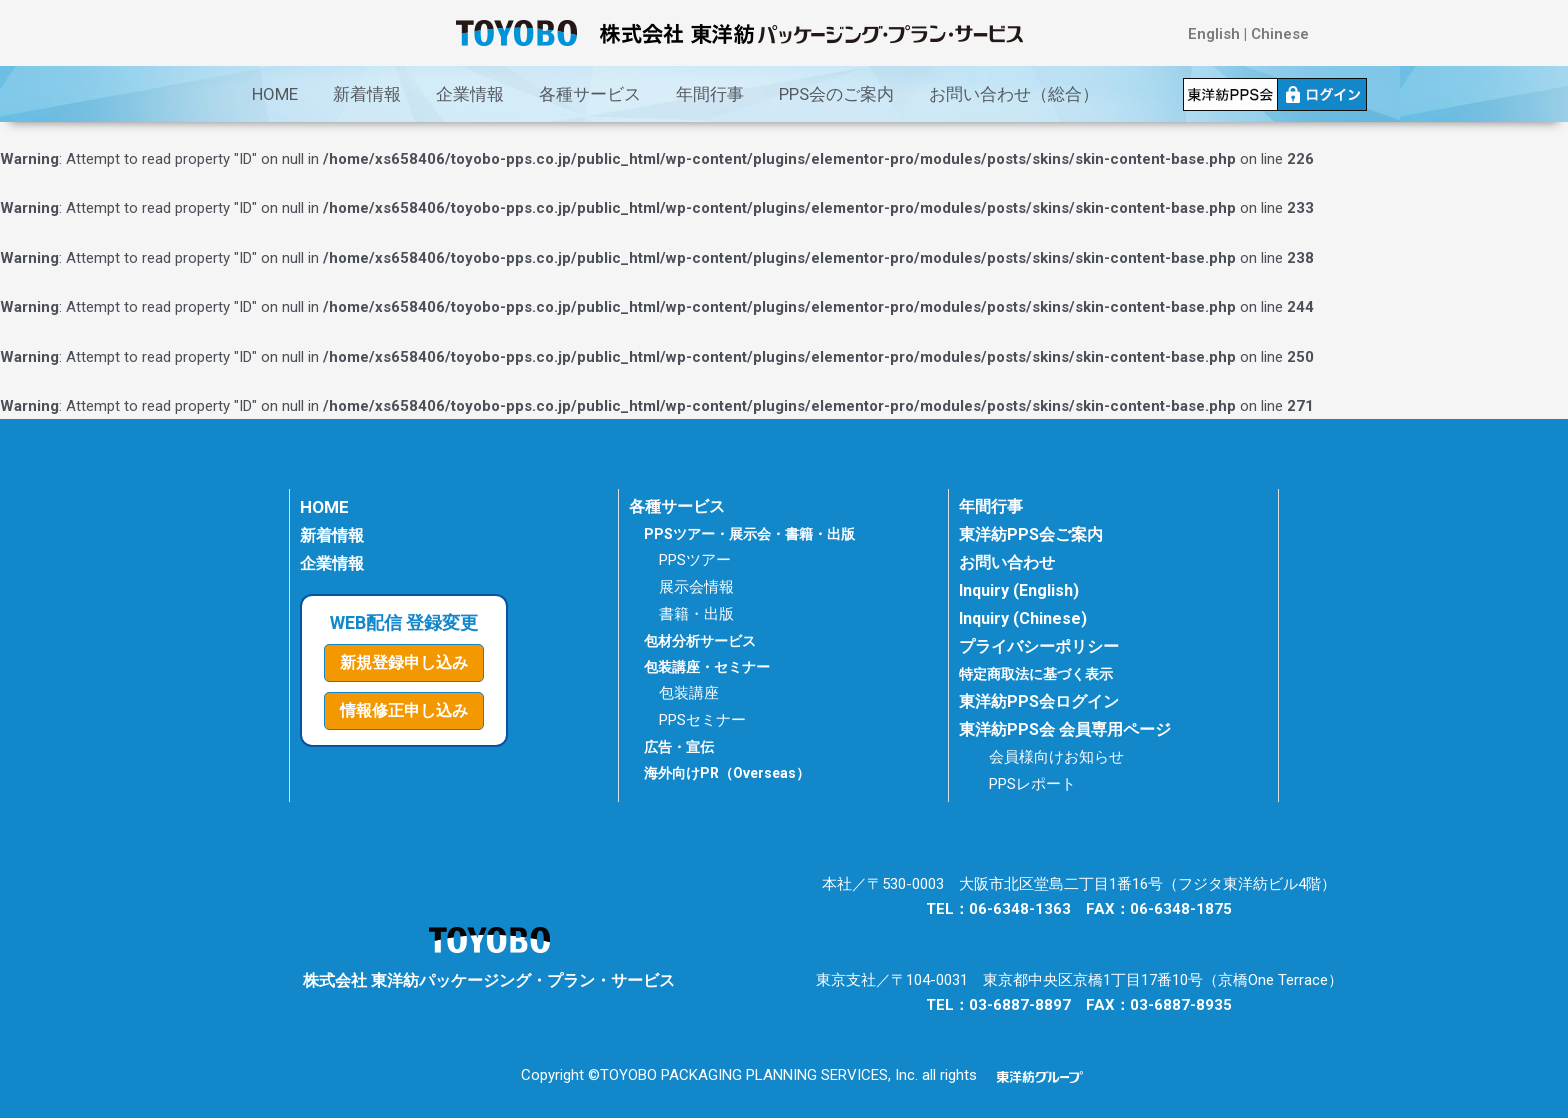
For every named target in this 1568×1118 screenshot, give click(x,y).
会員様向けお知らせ (1056, 757)
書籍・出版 (696, 614)
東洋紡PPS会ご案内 (1031, 534)
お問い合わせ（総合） (1014, 94)
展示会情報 (696, 587)
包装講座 (689, 693)
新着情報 (367, 94)
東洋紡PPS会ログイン (1039, 701)
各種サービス (590, 94)
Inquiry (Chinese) (1023, 618)
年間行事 (710, 94)
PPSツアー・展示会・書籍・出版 (749, 534)
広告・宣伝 (679, 747)
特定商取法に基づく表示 (1041, 674)
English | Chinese (1248, 34)
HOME (275, 94)
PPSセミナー (702, 720)
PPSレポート (1032, 784)
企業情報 (470, 94)
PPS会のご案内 (836, 94)
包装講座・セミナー (707, 667)
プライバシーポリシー (1039, 646)
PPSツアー (695, 560)
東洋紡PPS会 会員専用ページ (1065, 729)
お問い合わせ (1007, 562)
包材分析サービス (700, 641)
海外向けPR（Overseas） (727, 773)
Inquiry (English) (1019, 590)
